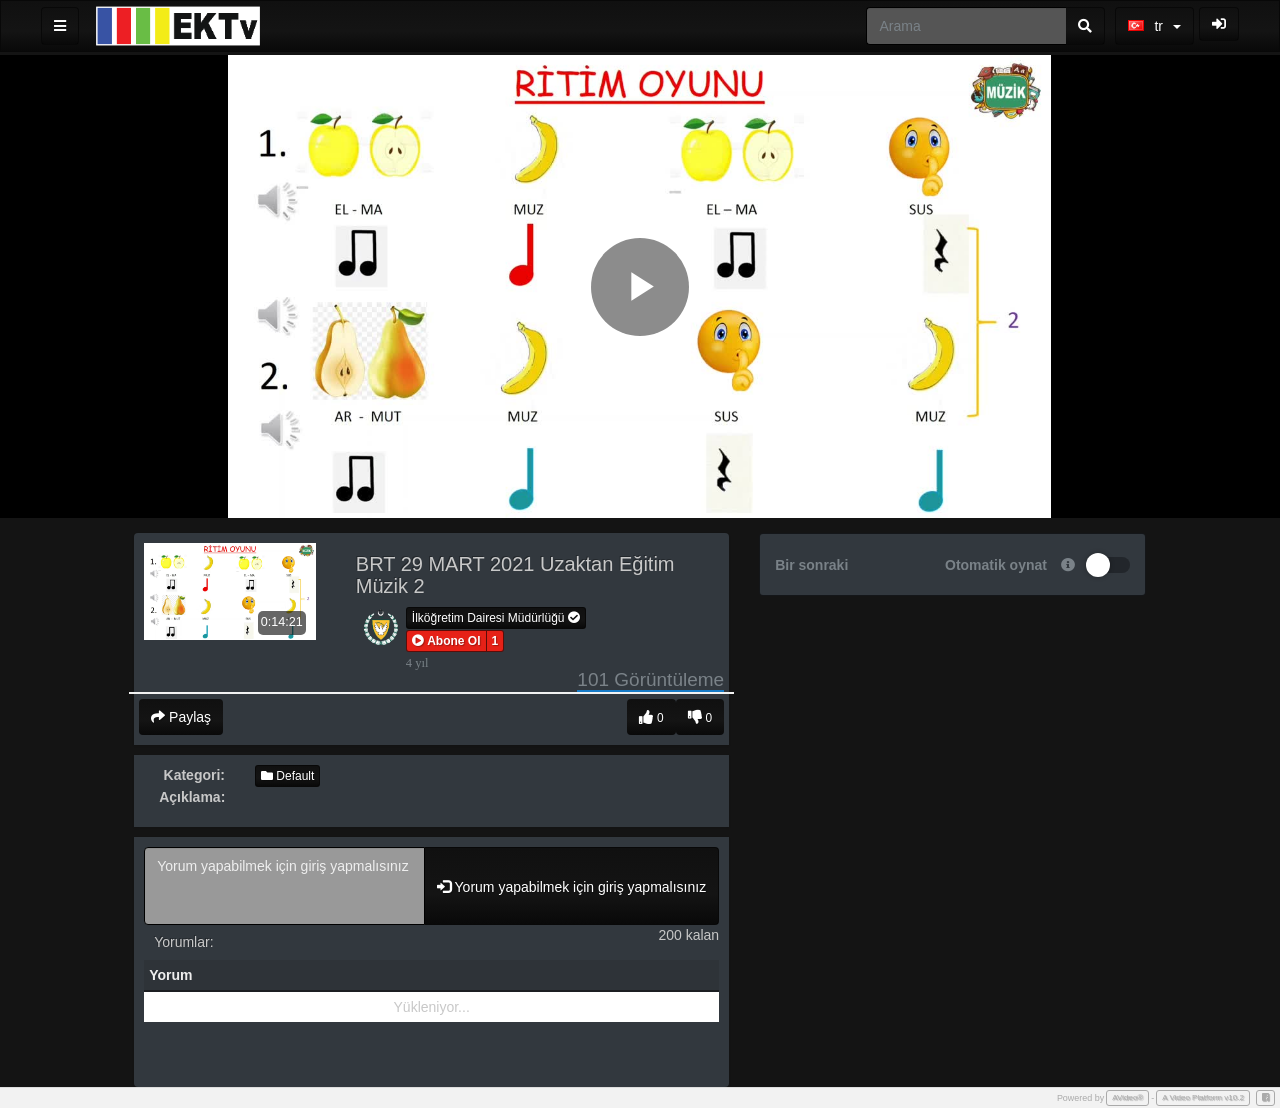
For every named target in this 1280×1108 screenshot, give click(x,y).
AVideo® (1127, 1097)
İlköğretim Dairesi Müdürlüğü (496, 618)
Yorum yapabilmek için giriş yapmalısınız (284, 886)
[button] (446, 641)
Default (287, 776)
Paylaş (181, 717)
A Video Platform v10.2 (1203, 1097)
